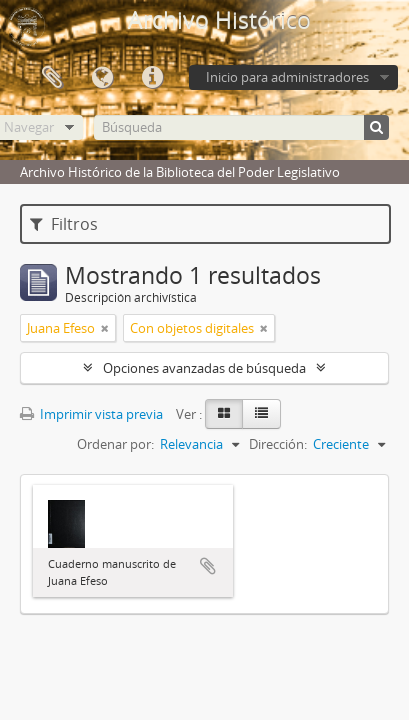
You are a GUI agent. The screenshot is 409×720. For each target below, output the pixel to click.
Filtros (64, 224)
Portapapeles (52, 78)
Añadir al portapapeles (208, 566)
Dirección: (278, 444)
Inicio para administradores (287, 77)
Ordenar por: (115, 444)
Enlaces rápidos (152, 78)
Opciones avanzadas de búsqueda (204, 368)
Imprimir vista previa (91, 414)
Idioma (102, 78)
